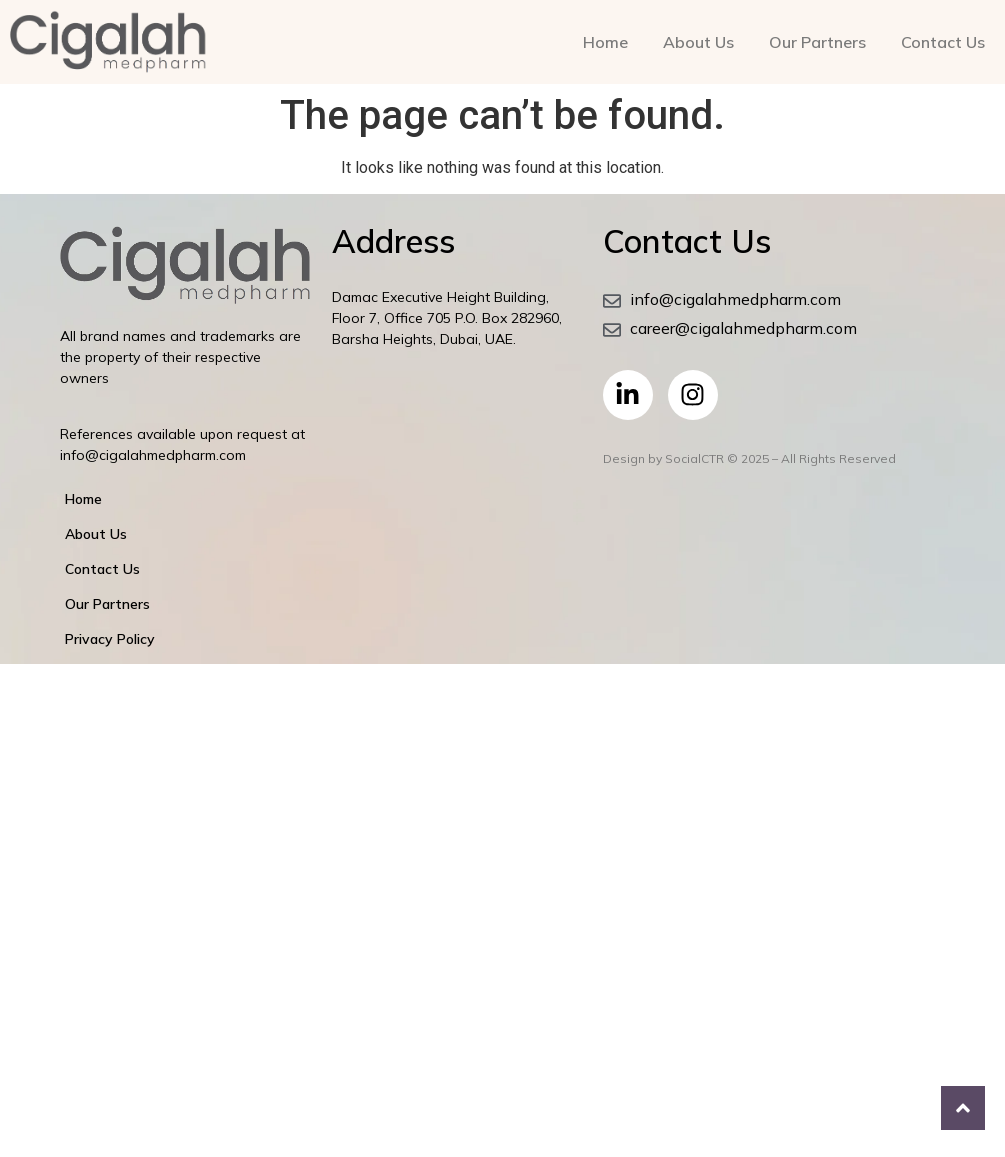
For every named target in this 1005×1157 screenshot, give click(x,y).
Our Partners (817, 42)
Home (605, 42)
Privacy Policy (110, 639)
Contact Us (943, 42)
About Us (698, 42)
